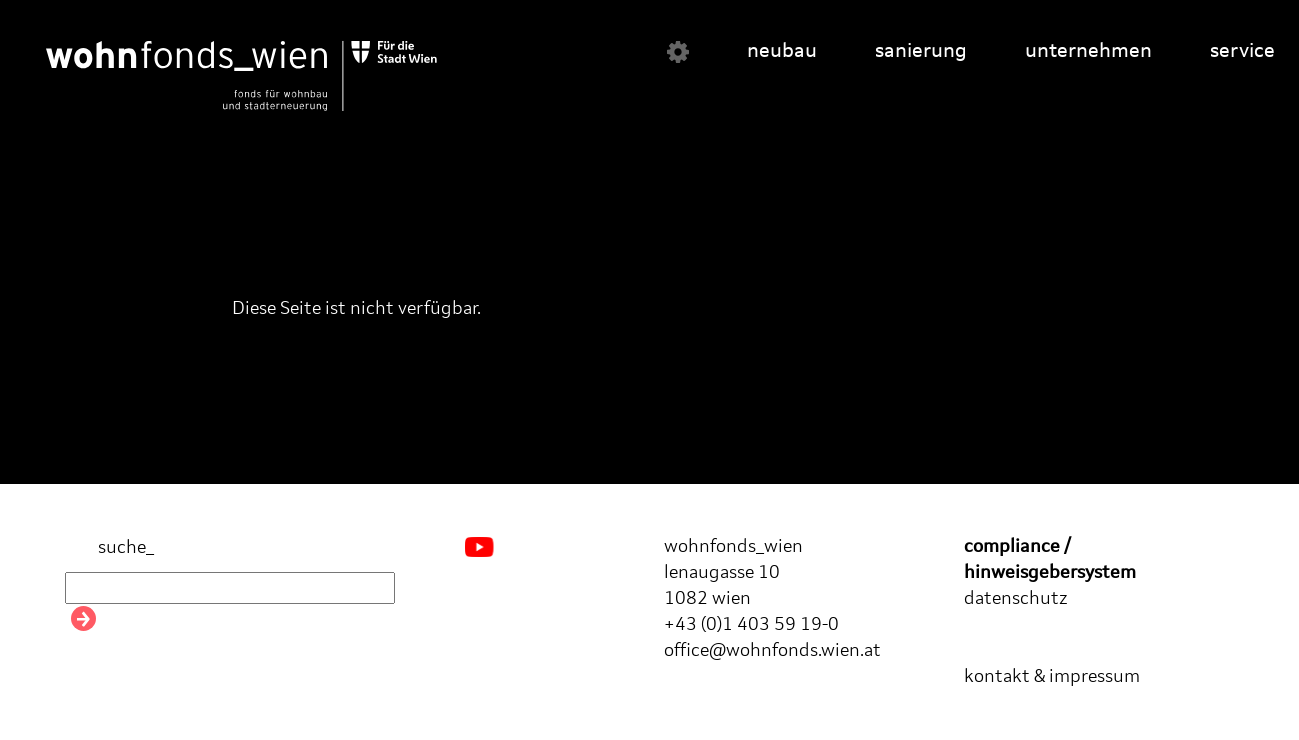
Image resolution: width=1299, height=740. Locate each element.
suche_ (109, 548)
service (1242, 52)
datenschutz (1016, 599)
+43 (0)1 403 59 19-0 (751, 625)
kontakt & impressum (1052, 677)
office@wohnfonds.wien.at (772, 651)
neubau (782, 52)
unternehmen (1088, 52)
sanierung (921, 52)
